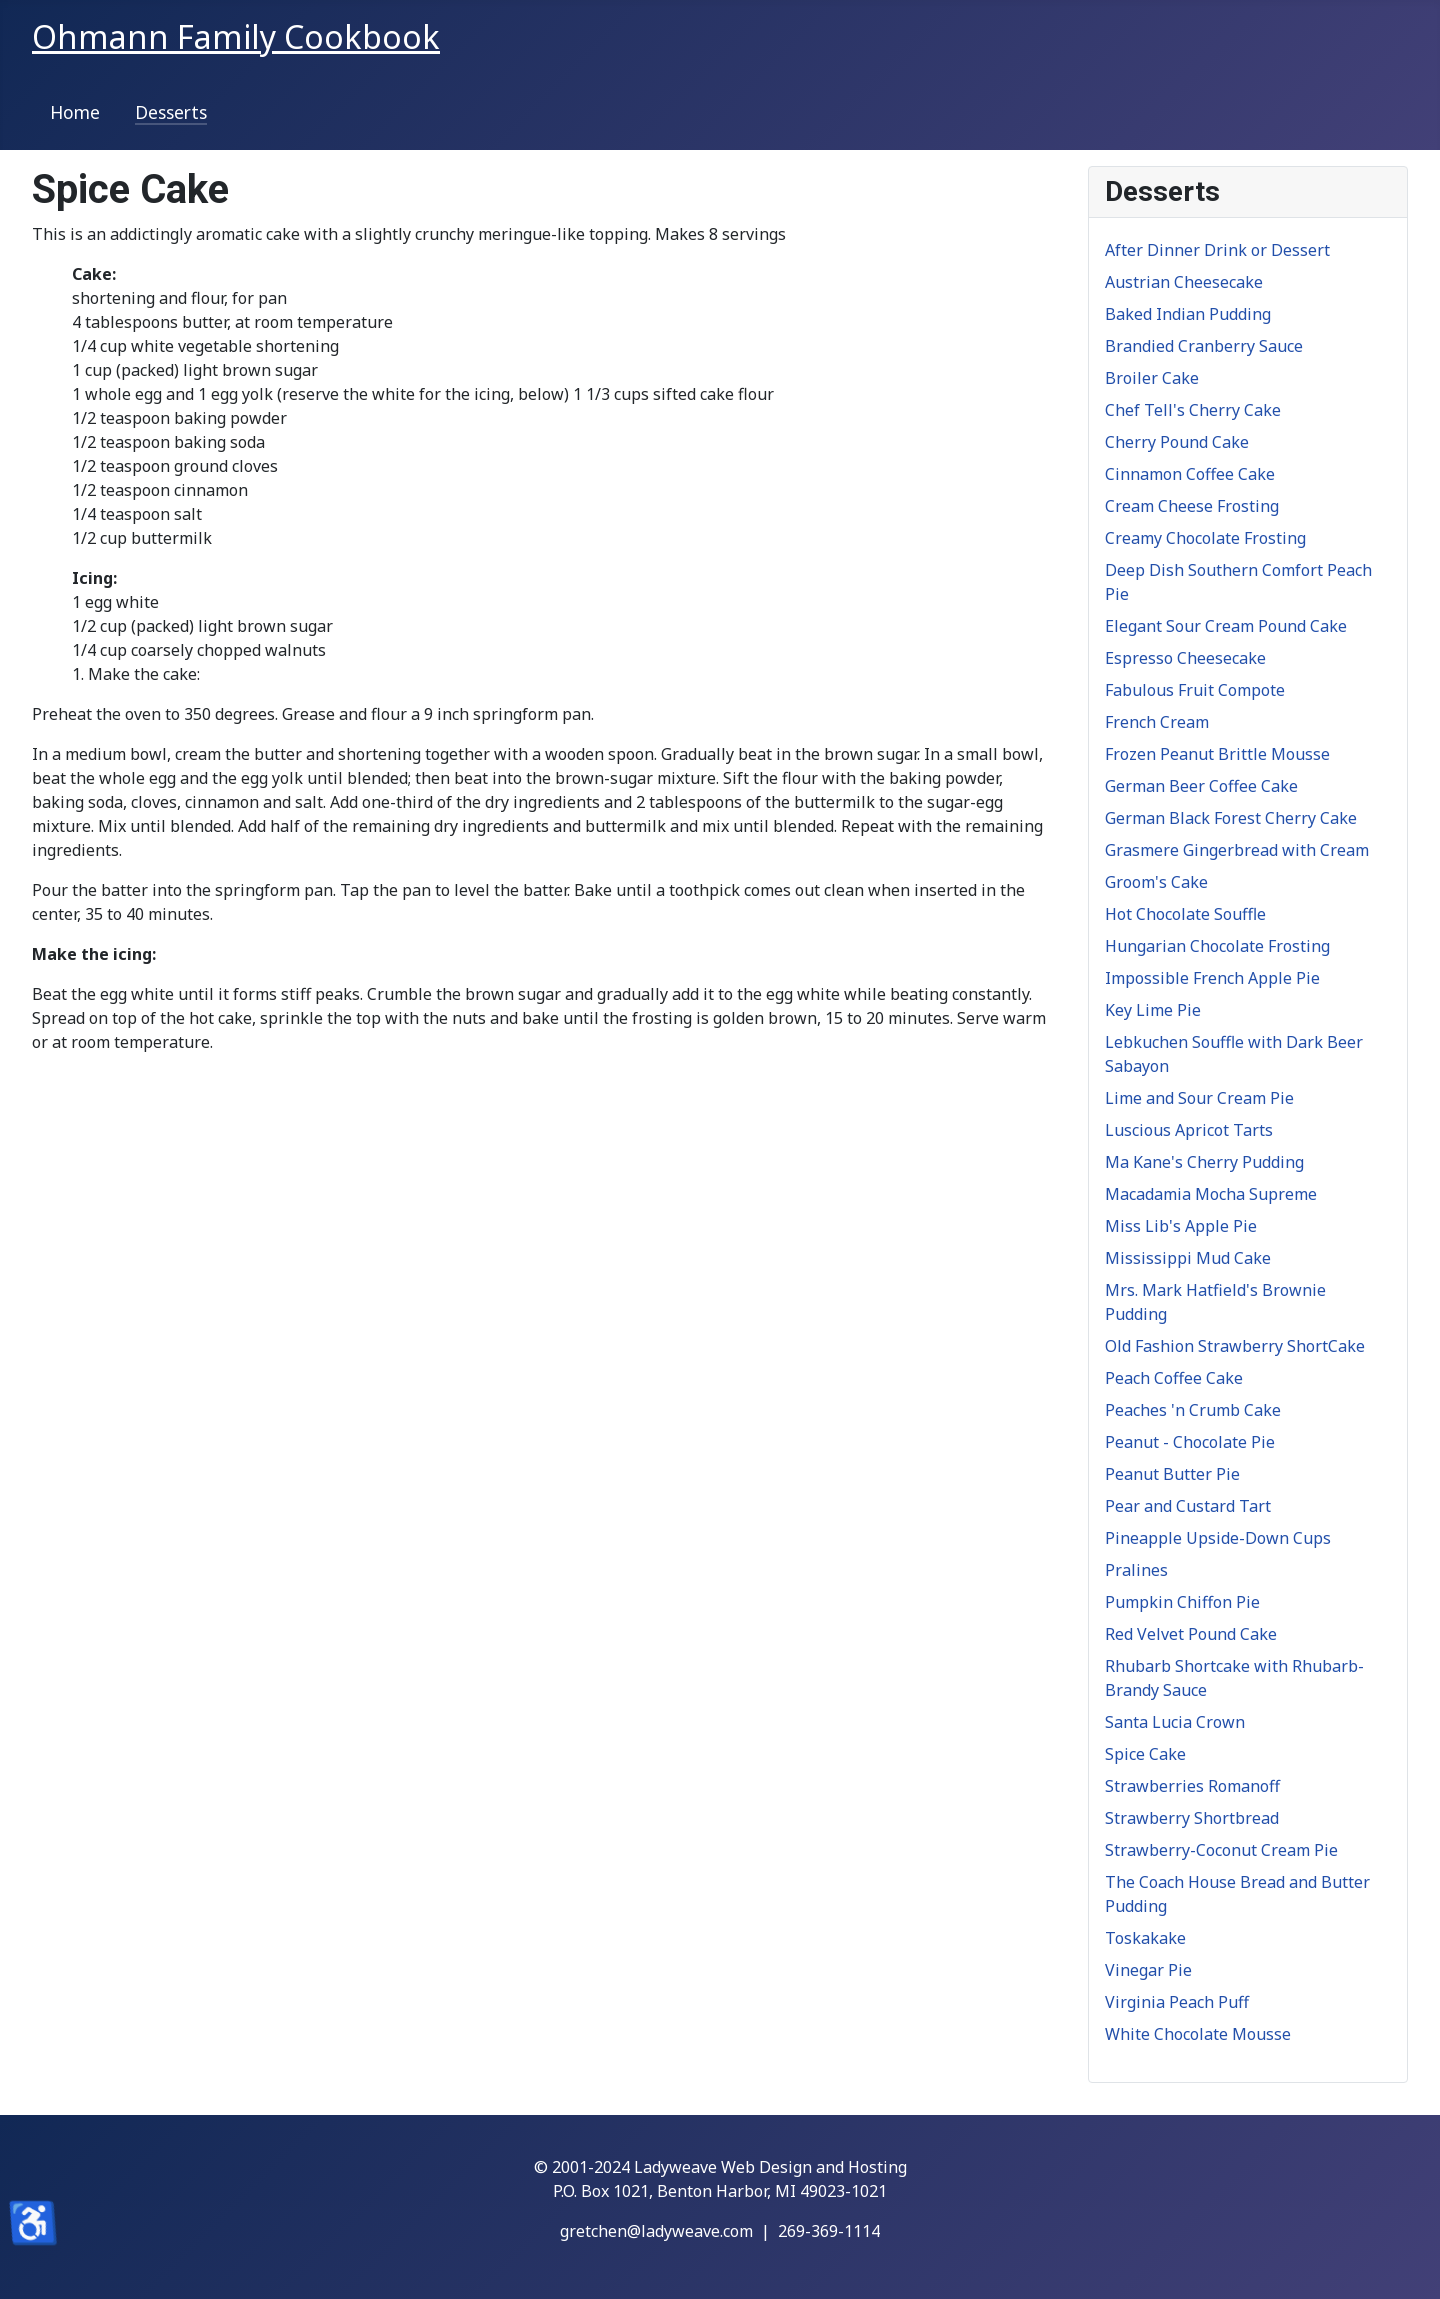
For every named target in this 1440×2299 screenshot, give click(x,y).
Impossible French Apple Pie (1212, 978)
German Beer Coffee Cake (1201, 786)
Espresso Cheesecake (1185, 658)
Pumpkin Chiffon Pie (1182, 1602)
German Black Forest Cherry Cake (1231, 818)
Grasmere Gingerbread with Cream (1237, 850)
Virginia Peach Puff (1177, 2002)
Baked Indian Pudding (1188, 314)
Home (75, 112)
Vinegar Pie (1148, 1970)
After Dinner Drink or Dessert (1217, 250)
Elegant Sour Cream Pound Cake (1226, 626)
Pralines (1136, 1570)
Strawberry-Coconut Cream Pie (1221, 1850)
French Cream (1157, 722)
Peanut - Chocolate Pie (1190, 1442)
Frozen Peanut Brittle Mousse (1217, 754)
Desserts (171, 112)
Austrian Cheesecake (1184, 282)
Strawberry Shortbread (1192, 1818)
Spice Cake (1145, 1754)
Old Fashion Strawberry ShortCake (1235, 1346)
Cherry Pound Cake (1177, 442)
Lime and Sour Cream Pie (1199, 1098)
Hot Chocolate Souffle (1185, 914)
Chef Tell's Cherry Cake (1193, 410)
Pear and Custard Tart (1188, 1506)
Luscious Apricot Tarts (1189, 1130)
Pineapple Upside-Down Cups (1218, 1538)
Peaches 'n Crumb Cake (1193, 1410)
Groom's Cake (1156, 882)
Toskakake (1145, 1938)
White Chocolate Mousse (1198, 2034)
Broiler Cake (1152, 378)
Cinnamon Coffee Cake (1190, 474)
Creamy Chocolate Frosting (1205, 538)
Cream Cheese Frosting (1192, 506)
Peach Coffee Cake (1174, 1378)
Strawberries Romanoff (1192, 1786)
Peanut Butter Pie (1172, 1474)
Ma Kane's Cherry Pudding (1204, 1162)
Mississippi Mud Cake (1188, 1258)
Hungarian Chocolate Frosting (1217, 946)
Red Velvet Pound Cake (1191, 1634)
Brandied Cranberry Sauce (1204, 346)
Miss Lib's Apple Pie (1181, 1226)
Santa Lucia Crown (1175, 1722)
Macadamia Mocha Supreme (1211, 1194)
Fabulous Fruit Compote (1195, 690)
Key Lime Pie (1153, 1010)
